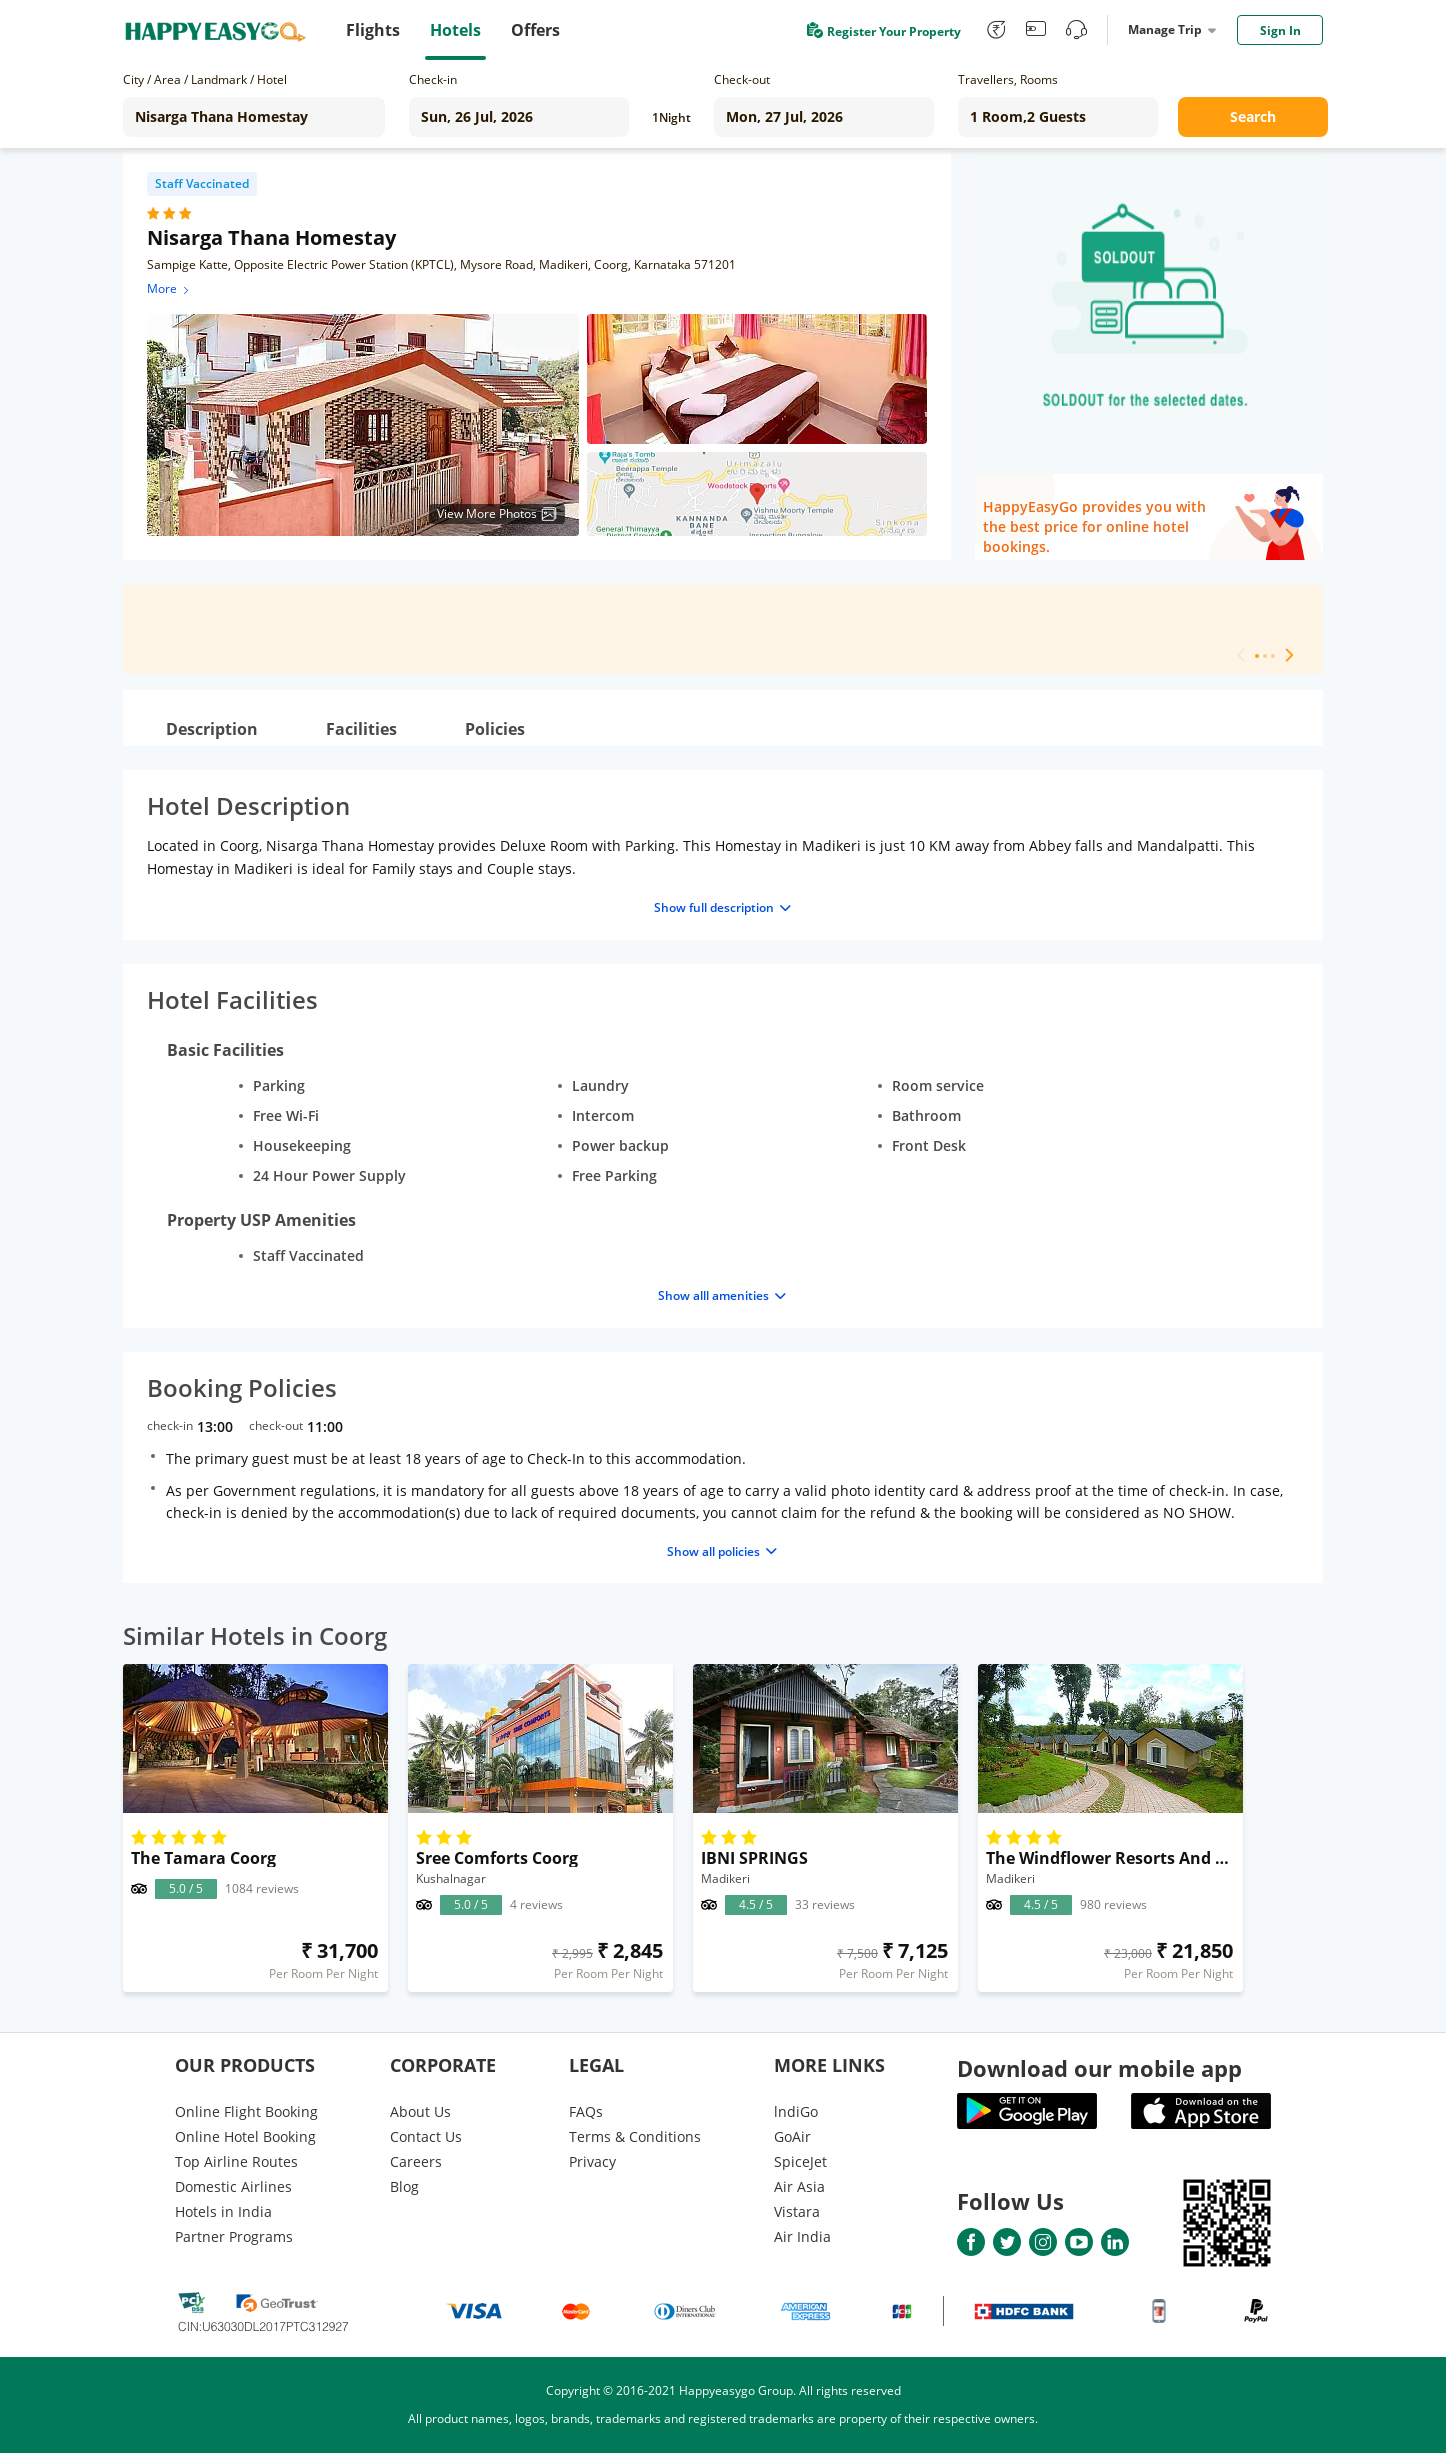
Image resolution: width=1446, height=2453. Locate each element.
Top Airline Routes (236, 2161)
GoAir (792, 2136)
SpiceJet (800, 2161)
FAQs (586, 2111)
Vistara (797, 2211)
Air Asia (799, 2186)
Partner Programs (234, 2236)
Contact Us (426, 2136)
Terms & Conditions (635, 2136)
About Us (420, 2111)
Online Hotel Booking (245, 2136)
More (169, 288)
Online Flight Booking (246, 2111)
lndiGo (796, 2111)
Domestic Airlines (233, 2186)
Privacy (592, 2161)
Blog (404, 2186)
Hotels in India (223, 2211)
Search (1253, 116)
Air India (802, 2236)
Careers (416, 2161)
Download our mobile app (1099, 2068)
